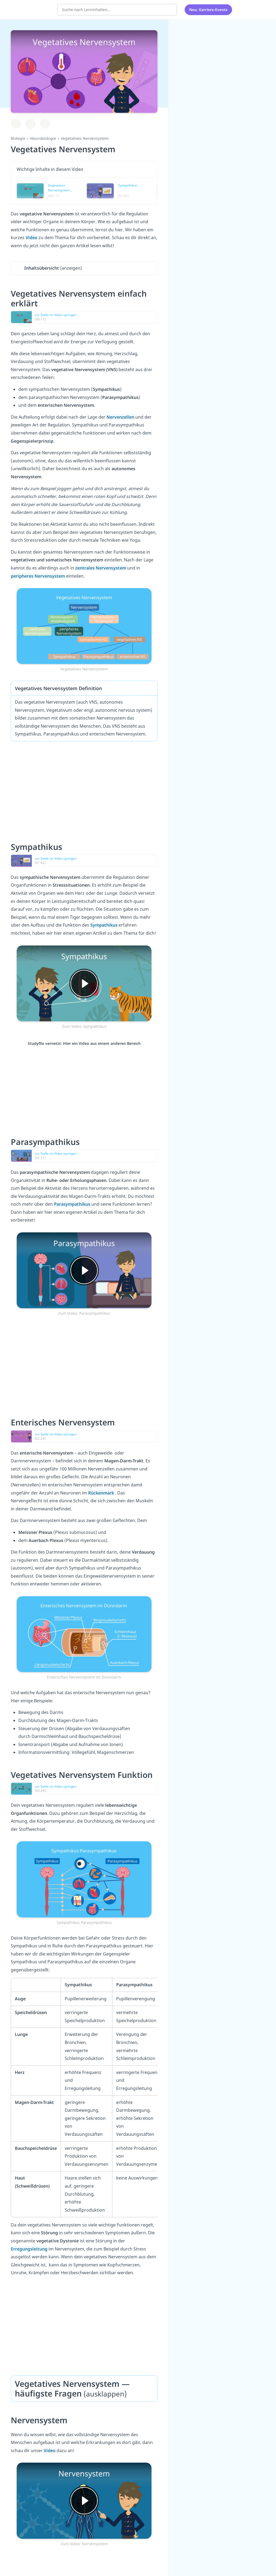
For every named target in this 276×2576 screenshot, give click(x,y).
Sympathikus (104, 925)
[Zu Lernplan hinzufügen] (16, 123)
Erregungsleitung (30, 2249)
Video (32, 237)
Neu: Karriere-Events (208, 9)
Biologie (18, 138)
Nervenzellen (120, 417)
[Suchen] (170, 9)
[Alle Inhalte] (243, 9)
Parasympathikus (72, 1204)
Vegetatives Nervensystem (85, 138)
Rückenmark (101, 1493)
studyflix (36, 8)
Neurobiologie (43, 138)
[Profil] (257, 9)
